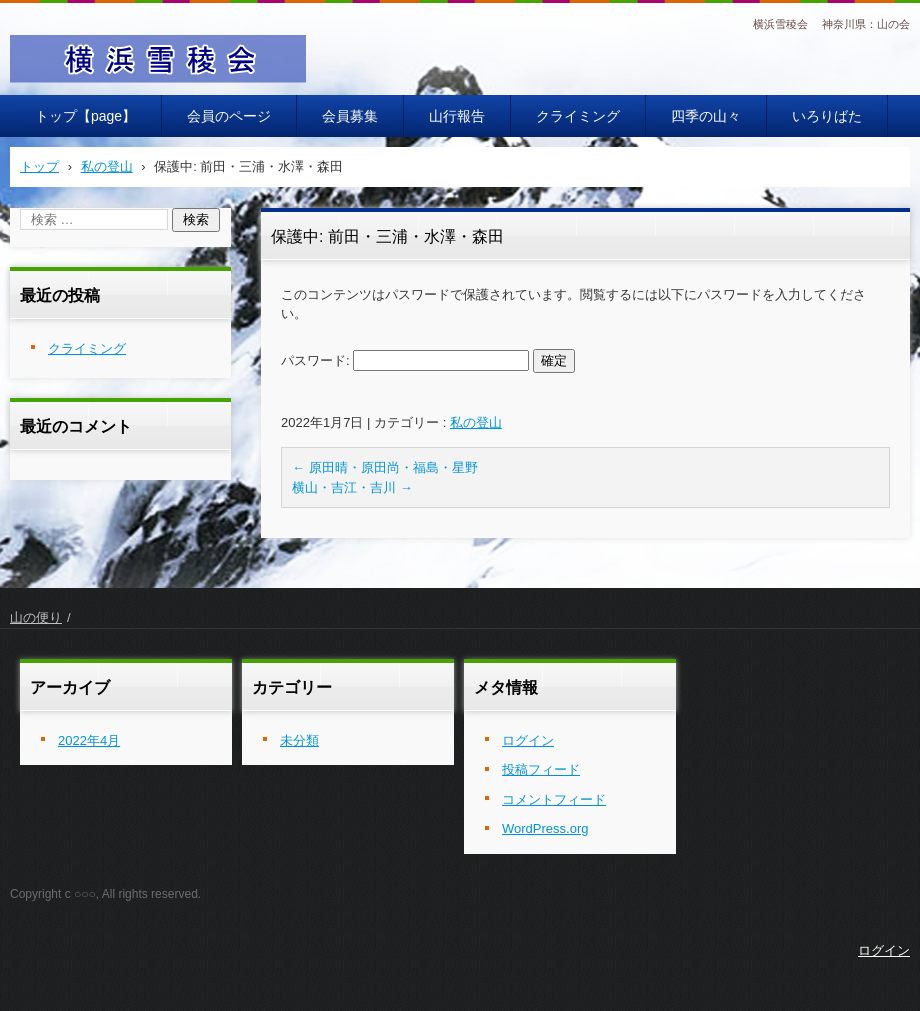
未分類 (299, 740)
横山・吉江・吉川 (352, 487)
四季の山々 (706, 116)
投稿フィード (541, 769)
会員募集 (350, 116)
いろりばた (827, 116)
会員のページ (229, 116)
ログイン (528, 740)
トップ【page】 (85, 116)
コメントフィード (554, 799)
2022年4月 (89, 740)
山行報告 (457, 116)
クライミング (578, 116)
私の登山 (476, 422)
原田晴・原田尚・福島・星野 (385, 467)
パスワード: (405, 360)
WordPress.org (545, 828)
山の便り (36, 617)
